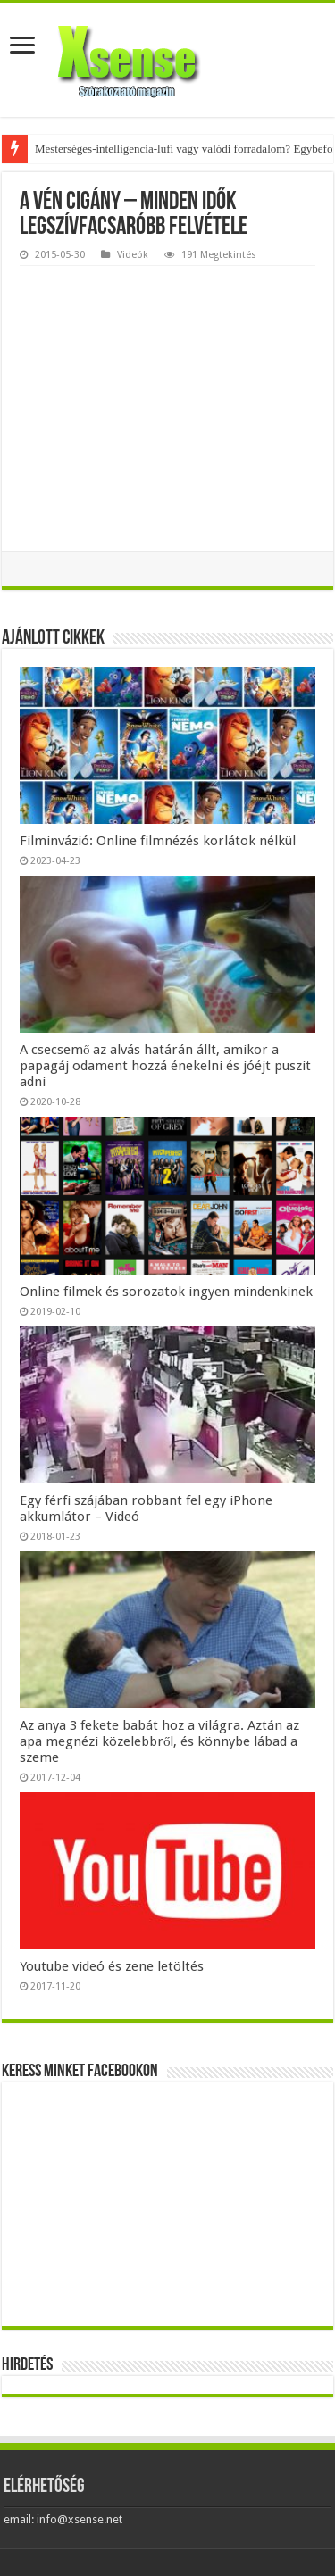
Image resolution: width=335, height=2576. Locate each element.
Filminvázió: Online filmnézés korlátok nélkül (158, 841)
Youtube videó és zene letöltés (112, 1966)
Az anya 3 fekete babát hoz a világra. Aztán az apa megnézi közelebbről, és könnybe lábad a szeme (159, 1741)
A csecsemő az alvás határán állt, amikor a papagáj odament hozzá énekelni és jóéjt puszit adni (165, 1066)
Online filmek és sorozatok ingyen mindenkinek (166, 1292)
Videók (132, 255)
